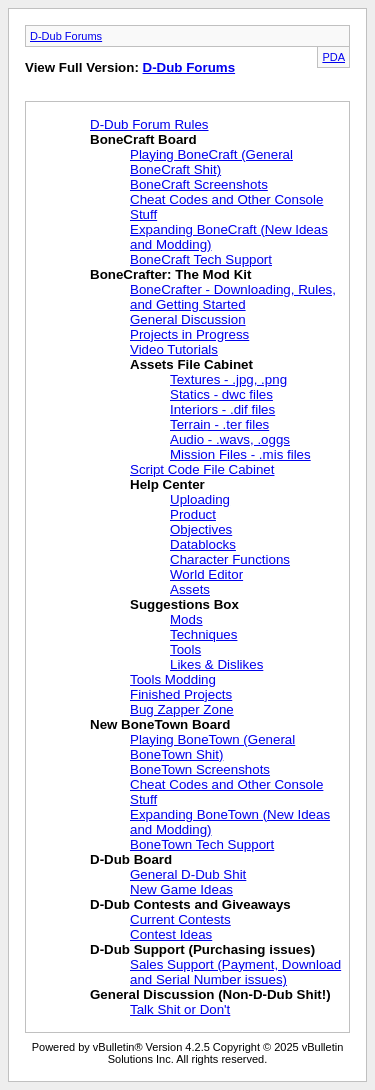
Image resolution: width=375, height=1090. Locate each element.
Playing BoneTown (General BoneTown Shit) (212, 747)
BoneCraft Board (143, 139)
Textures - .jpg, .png (228, 379)
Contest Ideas (171, 934)
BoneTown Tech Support (202, 844)
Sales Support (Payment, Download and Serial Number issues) (235, 972)
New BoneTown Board (160, 724)
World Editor (206, 574)
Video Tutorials (174, 349)
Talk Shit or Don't (180, 1009)
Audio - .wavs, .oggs (230, 439)
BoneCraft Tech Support (201, 259)
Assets (190, 589)
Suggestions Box (184, 604)
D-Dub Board (131, 859)
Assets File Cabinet (191, 364)
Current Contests (180, 919)
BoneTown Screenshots (200, 769)
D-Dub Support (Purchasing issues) (202, 949)
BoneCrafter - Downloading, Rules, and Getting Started (233, 297)
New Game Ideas (181, 889)
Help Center (167, 484)
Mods (186, 619)
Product (193, 514)
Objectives (201, 529)
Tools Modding (173, 679)
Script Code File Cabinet (202, 469)
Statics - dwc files (221, 394)
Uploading (200, 499)
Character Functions (230, 559)
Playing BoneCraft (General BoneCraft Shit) (211, 162)
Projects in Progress (189, 334)
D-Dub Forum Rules (149, 124)
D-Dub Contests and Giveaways (190, 904)
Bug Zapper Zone (182, 709)
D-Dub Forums (66, 36)
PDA (333, 57)
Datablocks (203, 544)
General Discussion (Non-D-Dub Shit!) (210, 994)
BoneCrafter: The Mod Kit (170, 274)
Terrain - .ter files (219, 424)
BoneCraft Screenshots (199, 184)
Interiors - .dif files (222, 409)
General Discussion (188, 319)
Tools (185, 649)
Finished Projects (181, 694)
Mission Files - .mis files (240, 454)
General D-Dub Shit (188, 874)
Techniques (203, 634)
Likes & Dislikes (216, 664)
